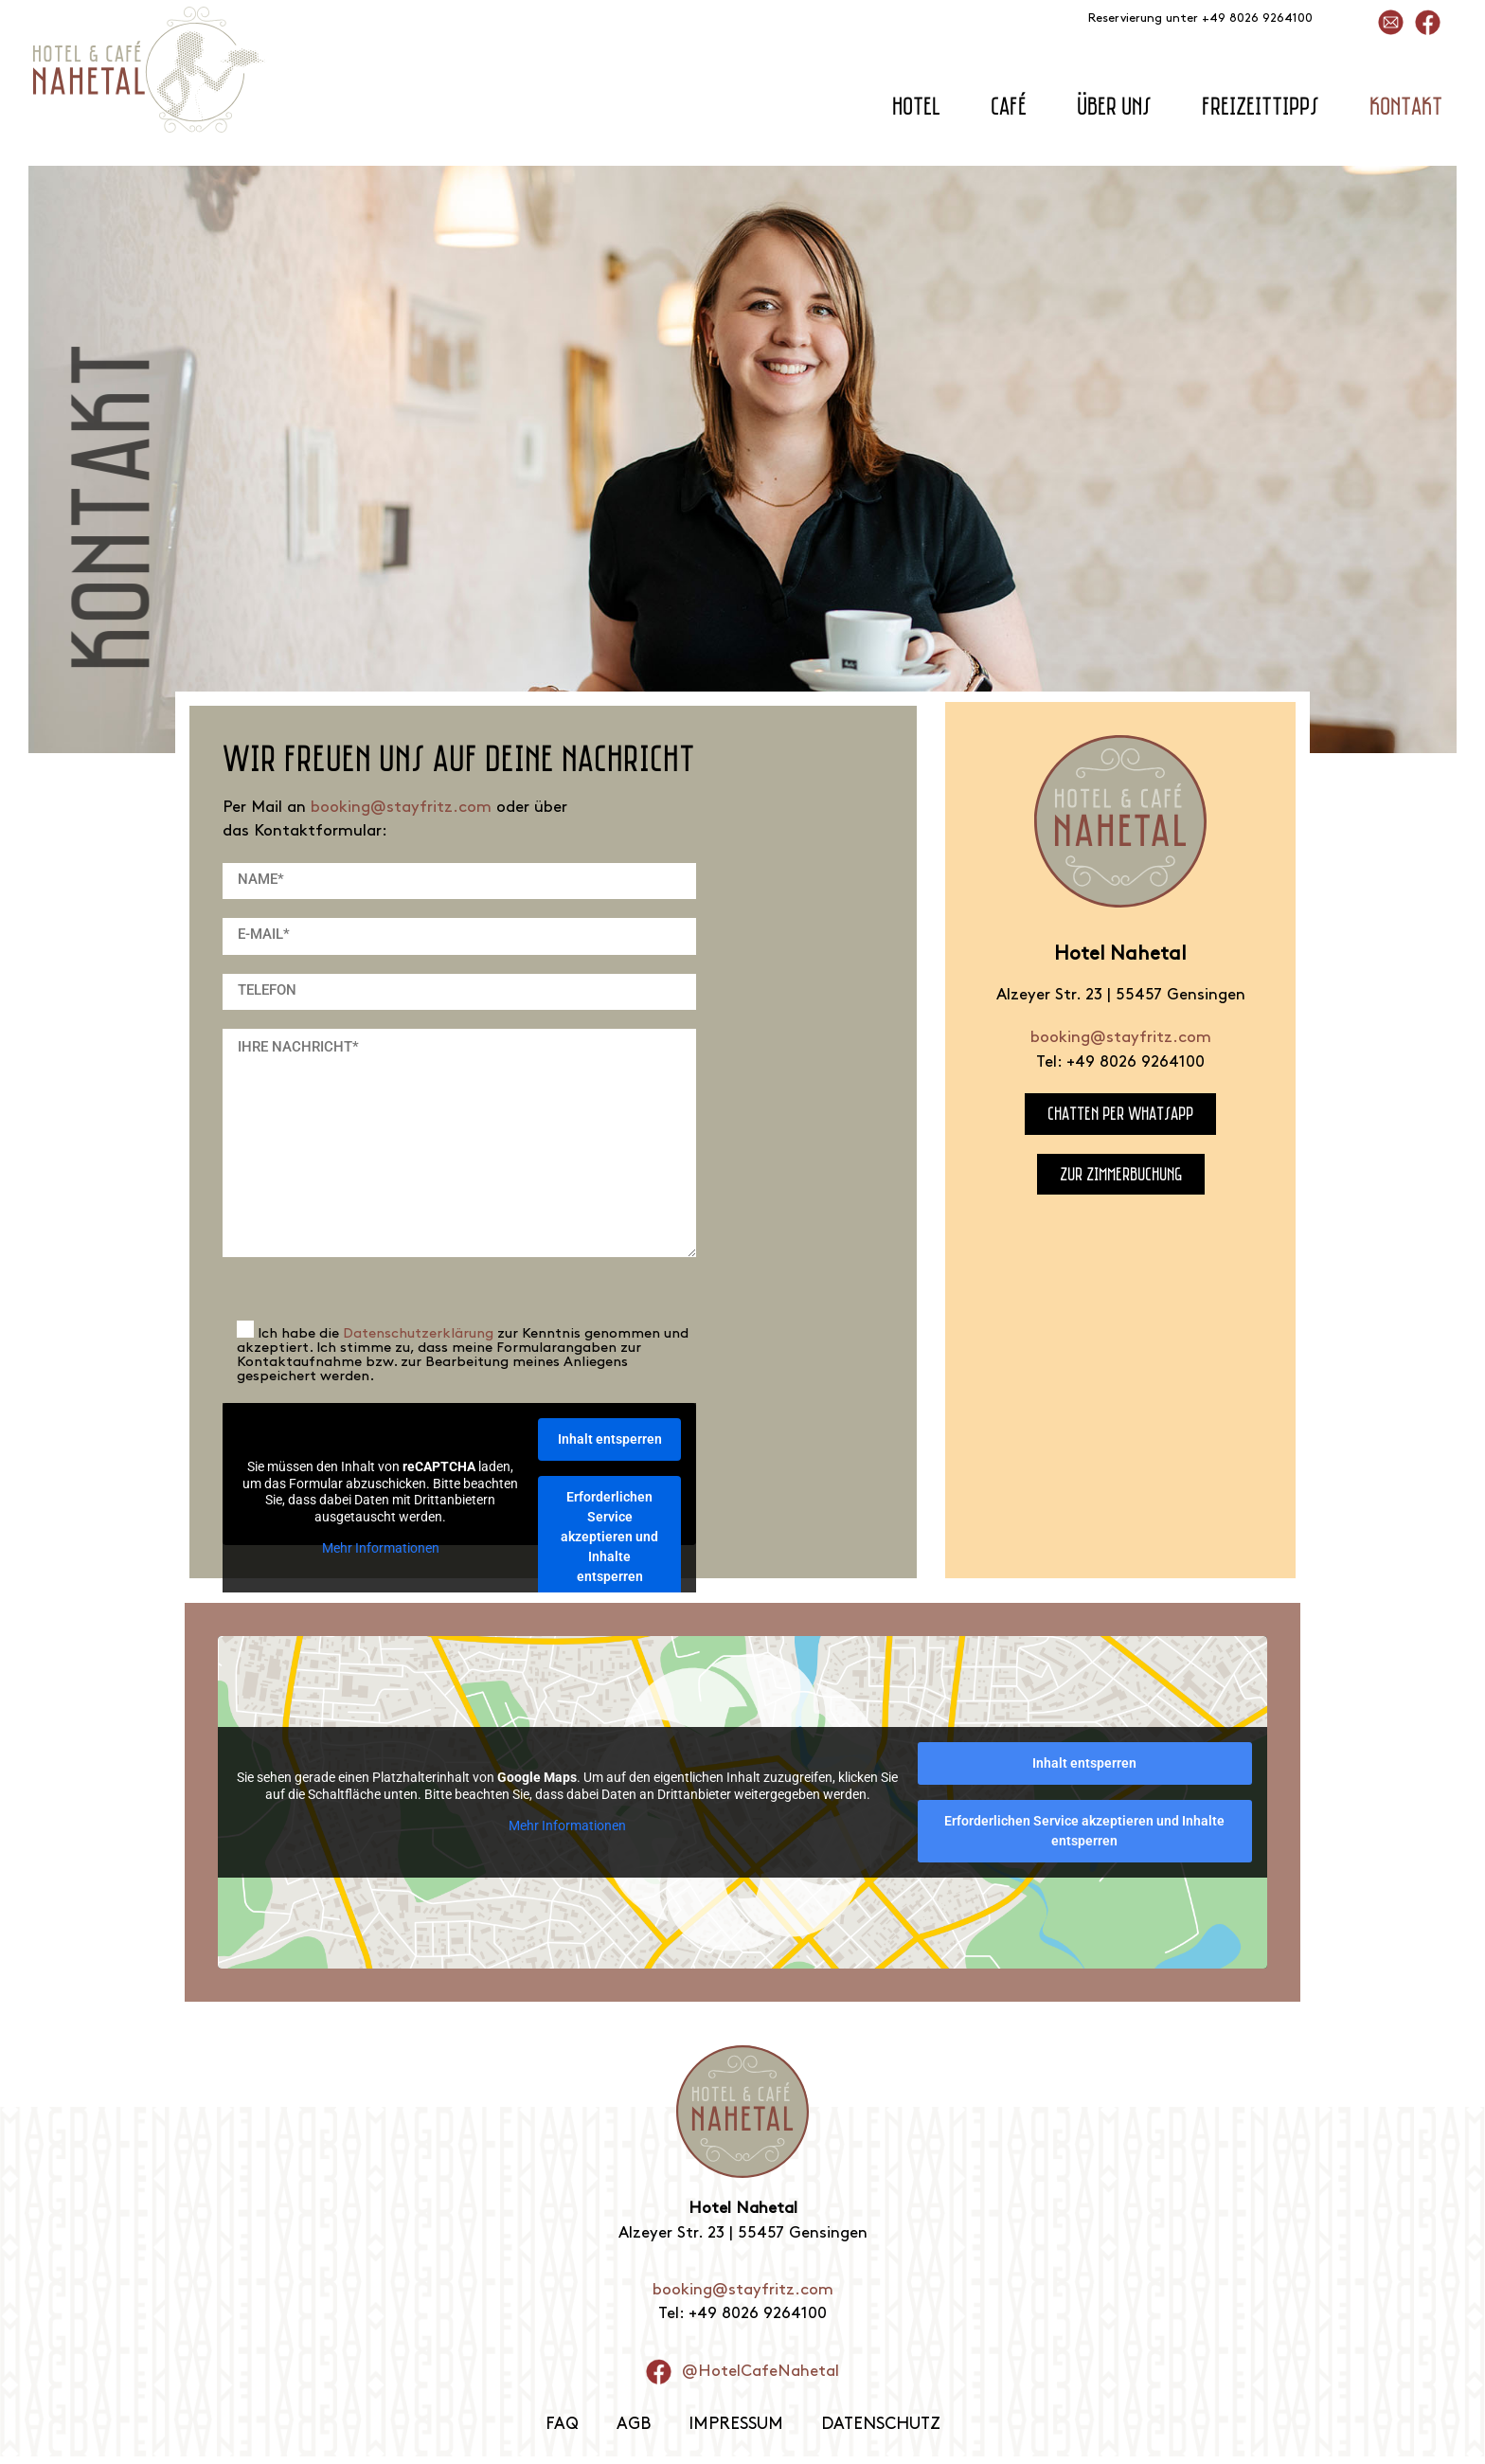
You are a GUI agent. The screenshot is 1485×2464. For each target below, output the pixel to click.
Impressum (734, 2432)
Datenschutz (881, 2432)
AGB (631, 2432)
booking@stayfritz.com (401, 808)
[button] (41, 2422)
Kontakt (1405, 105)
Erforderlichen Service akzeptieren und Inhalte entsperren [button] (609, 1536)
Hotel (916, 105)
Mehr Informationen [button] (379, 1548)
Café (1009, 105)
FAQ (558, 2432)
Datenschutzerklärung (418, 1334)
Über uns (1114, 105)
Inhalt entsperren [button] (609, 1439)
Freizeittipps (1260, 105)
